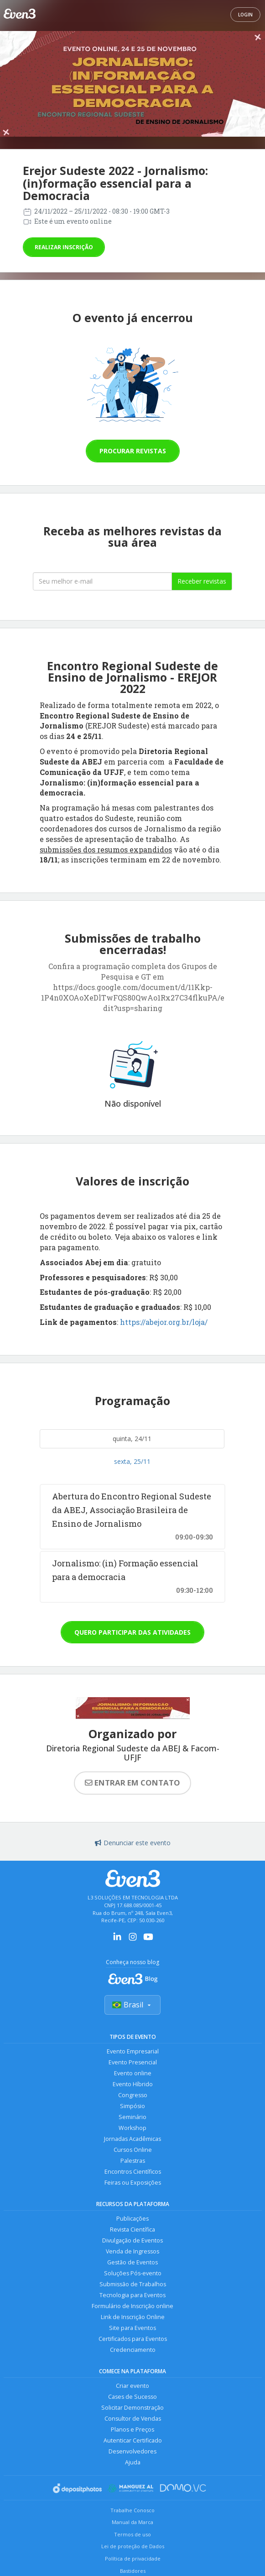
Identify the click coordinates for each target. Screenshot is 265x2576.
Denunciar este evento (133, 1842)
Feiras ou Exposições (132, 2182)
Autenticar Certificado (133, 2440)
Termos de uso (132, 2534)
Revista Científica (132, 2229)
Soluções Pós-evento (132, 2273)
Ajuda (132, 2462)
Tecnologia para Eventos (132, 2295)
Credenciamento (133, 2350)
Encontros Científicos (132, 2172)
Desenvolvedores (132, 2451)
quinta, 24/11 (132, 1438)
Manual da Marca (132, 2522)
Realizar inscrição (64, 247)
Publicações (132, 2218)
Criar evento (132, 2386)
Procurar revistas (132, 450)
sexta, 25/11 (132, 1461)
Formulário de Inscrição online (132, 2306)
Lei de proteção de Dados (132, 2546)
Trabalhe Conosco (132, 2510)
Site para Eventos (132, 2328)
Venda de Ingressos (132, 2251)
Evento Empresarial (133, 2051)
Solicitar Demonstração (132, 2408)
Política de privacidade (133, 2558)
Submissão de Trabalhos (132, 2284)
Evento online (132, 2073)
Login (245, 14)
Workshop (132, 2128)
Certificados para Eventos (133, 2339)
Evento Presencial (133, 2062)
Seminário (132, 2117)
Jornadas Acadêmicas (132, 2139)
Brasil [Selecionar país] (132, 2005)
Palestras (132, 2161)
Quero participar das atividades (132, 1632)
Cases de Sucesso (132, 2397)
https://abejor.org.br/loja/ (164, 1322)
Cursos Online (133, 2150)
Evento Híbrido (133, 2084)
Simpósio (132, 2106)
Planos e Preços (132, 2429)
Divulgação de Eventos (132, 2240)
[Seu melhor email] (102, 581)
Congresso (132, 2095)
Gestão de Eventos (132, 2262)
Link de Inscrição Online (133, 2317)
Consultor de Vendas (132, 2418)
